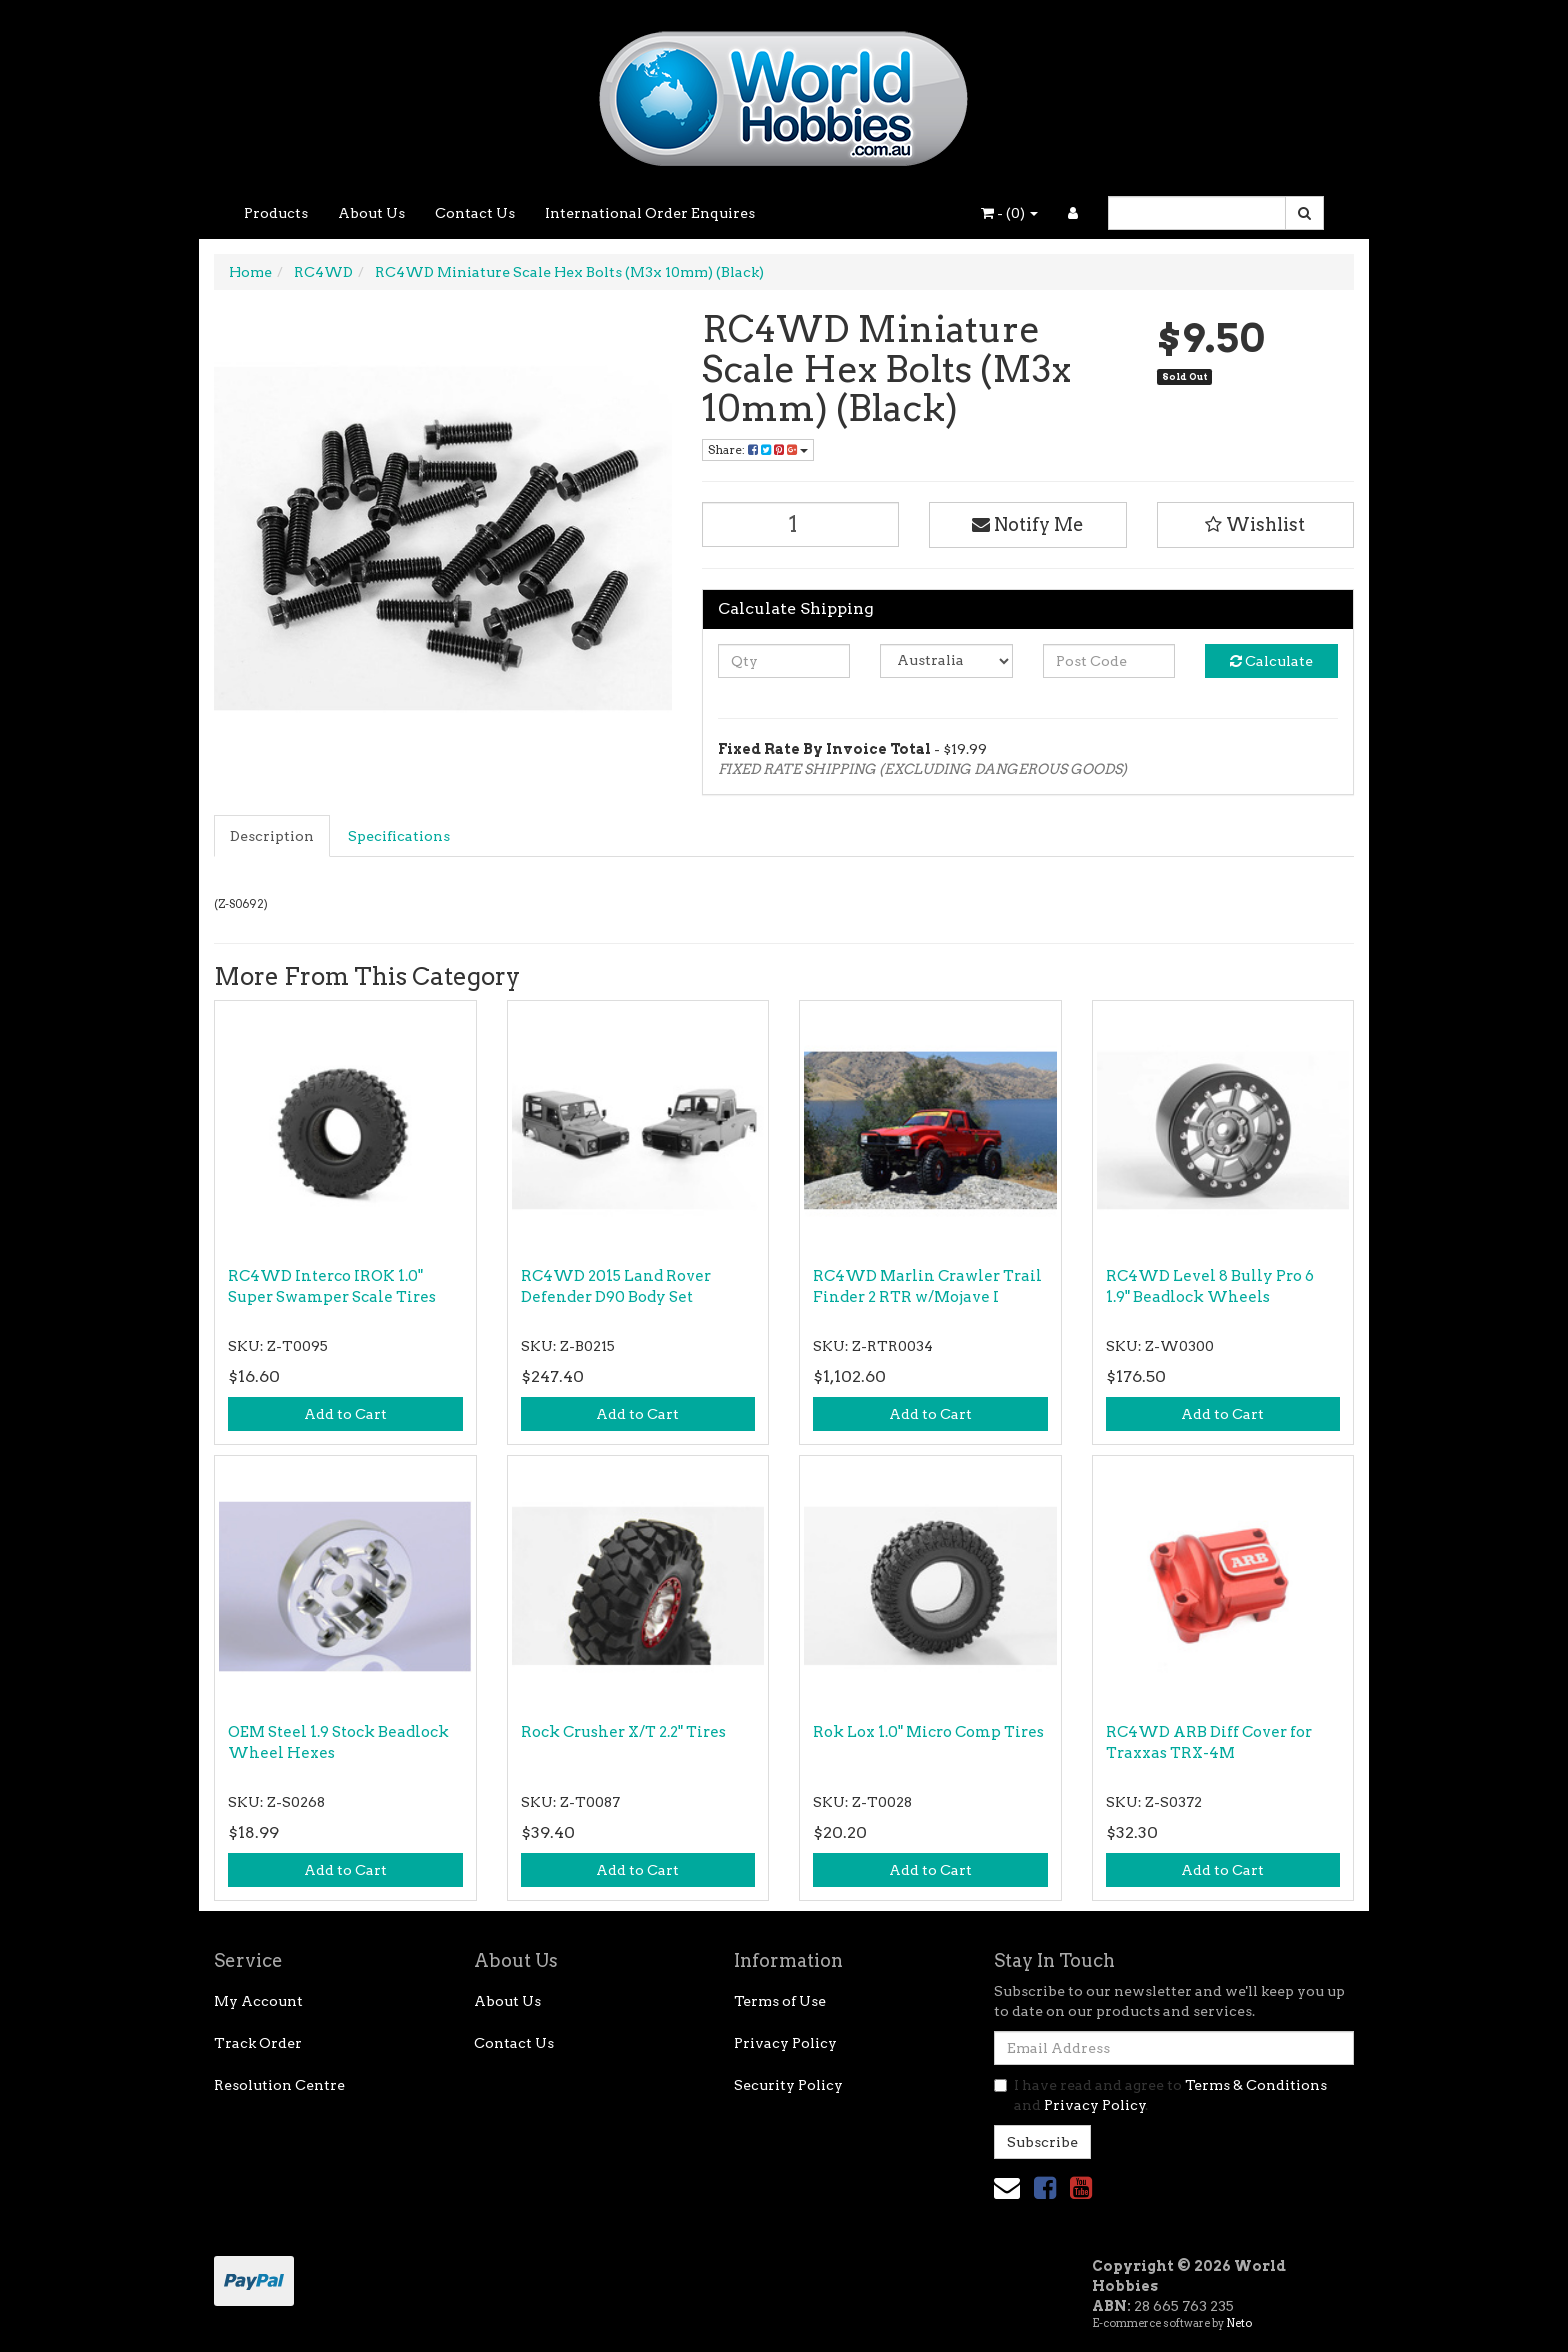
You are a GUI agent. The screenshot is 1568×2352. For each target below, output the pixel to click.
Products (276, 213)
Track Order (258, 2043)
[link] (1045, 2187)
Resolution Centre (279, 2085)
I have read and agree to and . (1160, 2095)
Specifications (399, 836)
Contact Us (475, 213)
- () (1009, 213)
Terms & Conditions (1256, 2085)
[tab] (273, 836)
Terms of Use (780, 2001)
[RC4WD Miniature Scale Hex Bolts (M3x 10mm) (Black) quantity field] (801, 524)
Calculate (1271, 661)
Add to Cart (345, 1414)
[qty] (784, 661)
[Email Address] (1174, 2048)
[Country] (946, 661)
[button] (1256, 525)
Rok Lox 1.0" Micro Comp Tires (928, 1732)
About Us (371, 213)
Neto (1239, 2323)
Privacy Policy (785, 2043)
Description (272, 836)
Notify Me (1028, 524)
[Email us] (1007, 2187)
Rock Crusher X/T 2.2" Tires (623, 1732)
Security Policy (788, 2085)
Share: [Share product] (758, 449)
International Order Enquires (650, 213)
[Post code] (1109, 661)
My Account (258, 2001)
